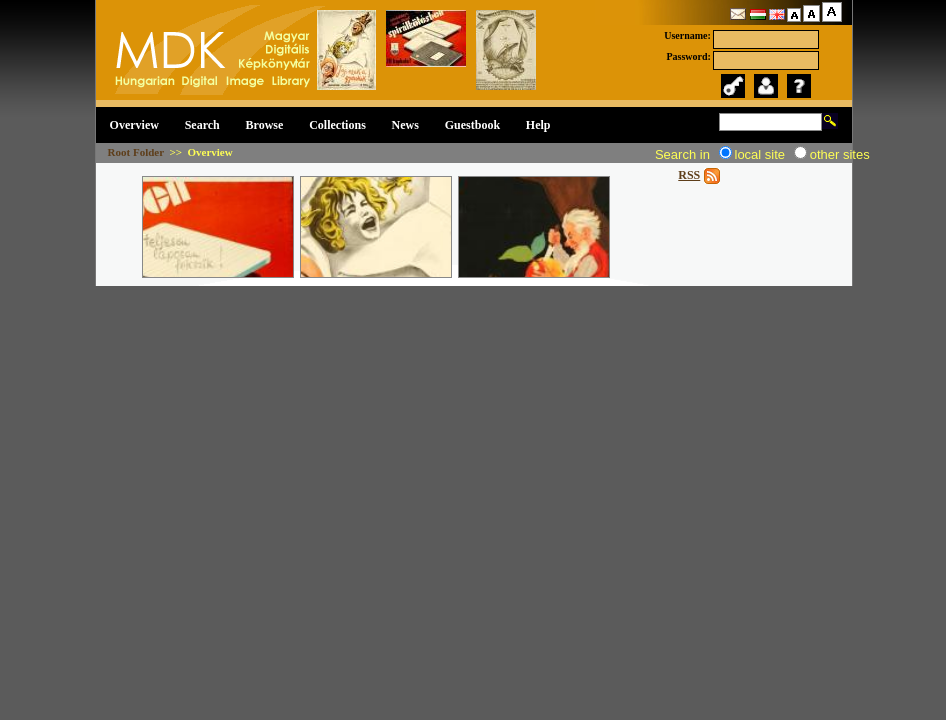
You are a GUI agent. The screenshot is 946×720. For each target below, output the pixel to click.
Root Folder (136, 152)
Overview (134, 125)
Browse (265, 125)
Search (202, 125)
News (405, 125)
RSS (689, 175)
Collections (337, 125)
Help (538, 125)
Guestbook (472, 125)
